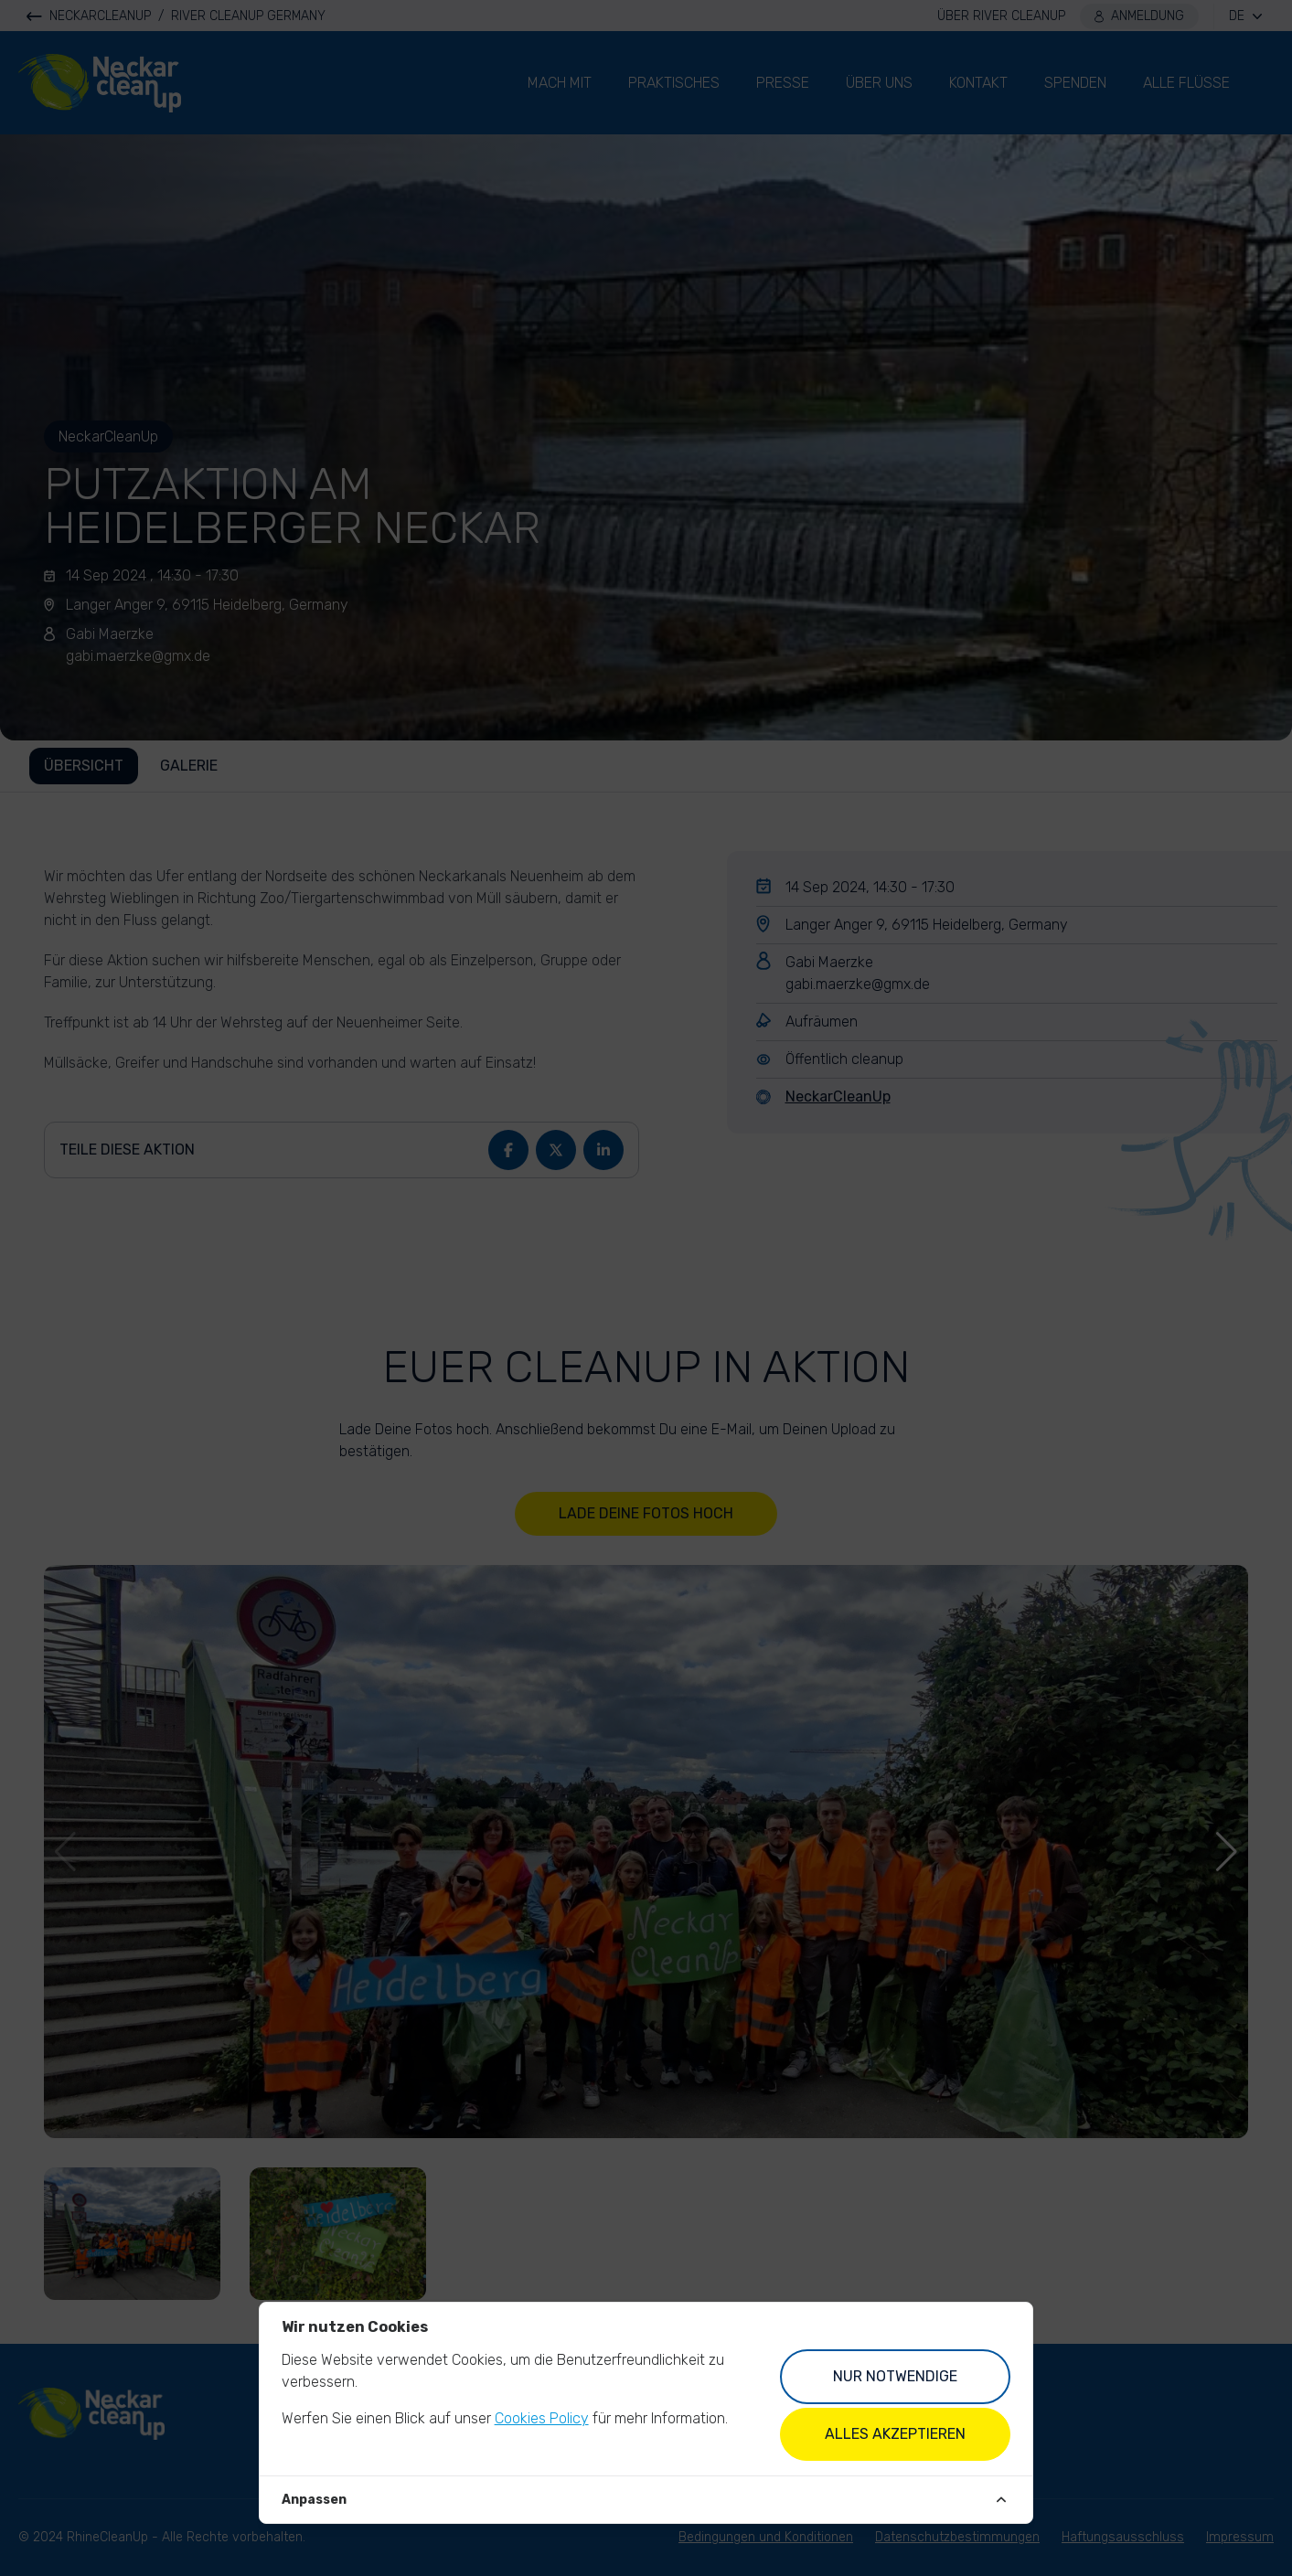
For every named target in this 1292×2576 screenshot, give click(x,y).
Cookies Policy (542, 2418)
